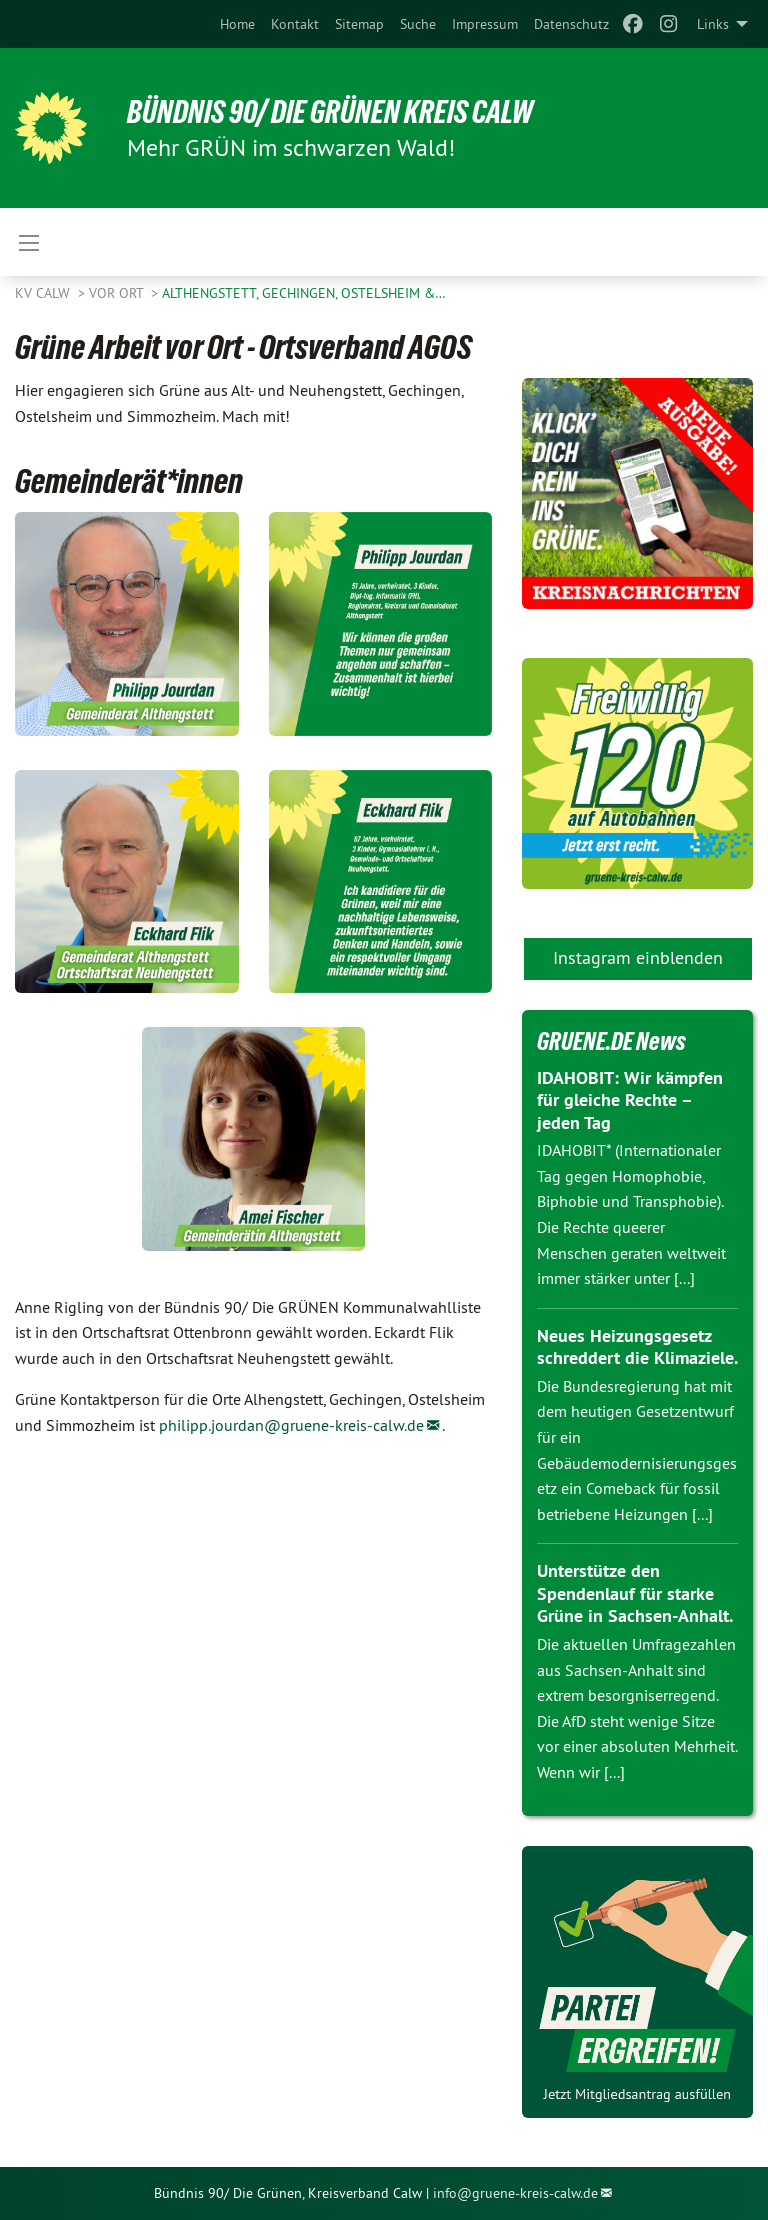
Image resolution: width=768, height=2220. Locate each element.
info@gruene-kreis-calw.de (515, 2193)
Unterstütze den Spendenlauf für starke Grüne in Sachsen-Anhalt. (635, 1593)
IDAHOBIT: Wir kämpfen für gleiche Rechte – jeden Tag (630, 1100)
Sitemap (359, 24)
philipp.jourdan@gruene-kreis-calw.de (291, 1425)
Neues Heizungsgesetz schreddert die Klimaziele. (637, 1347)
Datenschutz (571, 24)
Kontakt (295, 24)
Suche (418, 24)
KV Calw (44, 293)
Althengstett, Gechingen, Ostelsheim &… (304, 293)
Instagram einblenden (638, 957)
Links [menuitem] (713, 24)
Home (237, 24)
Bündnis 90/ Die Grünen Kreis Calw (330, 112)
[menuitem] (237, 24)
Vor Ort (118, 293)
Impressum (485, 24)
